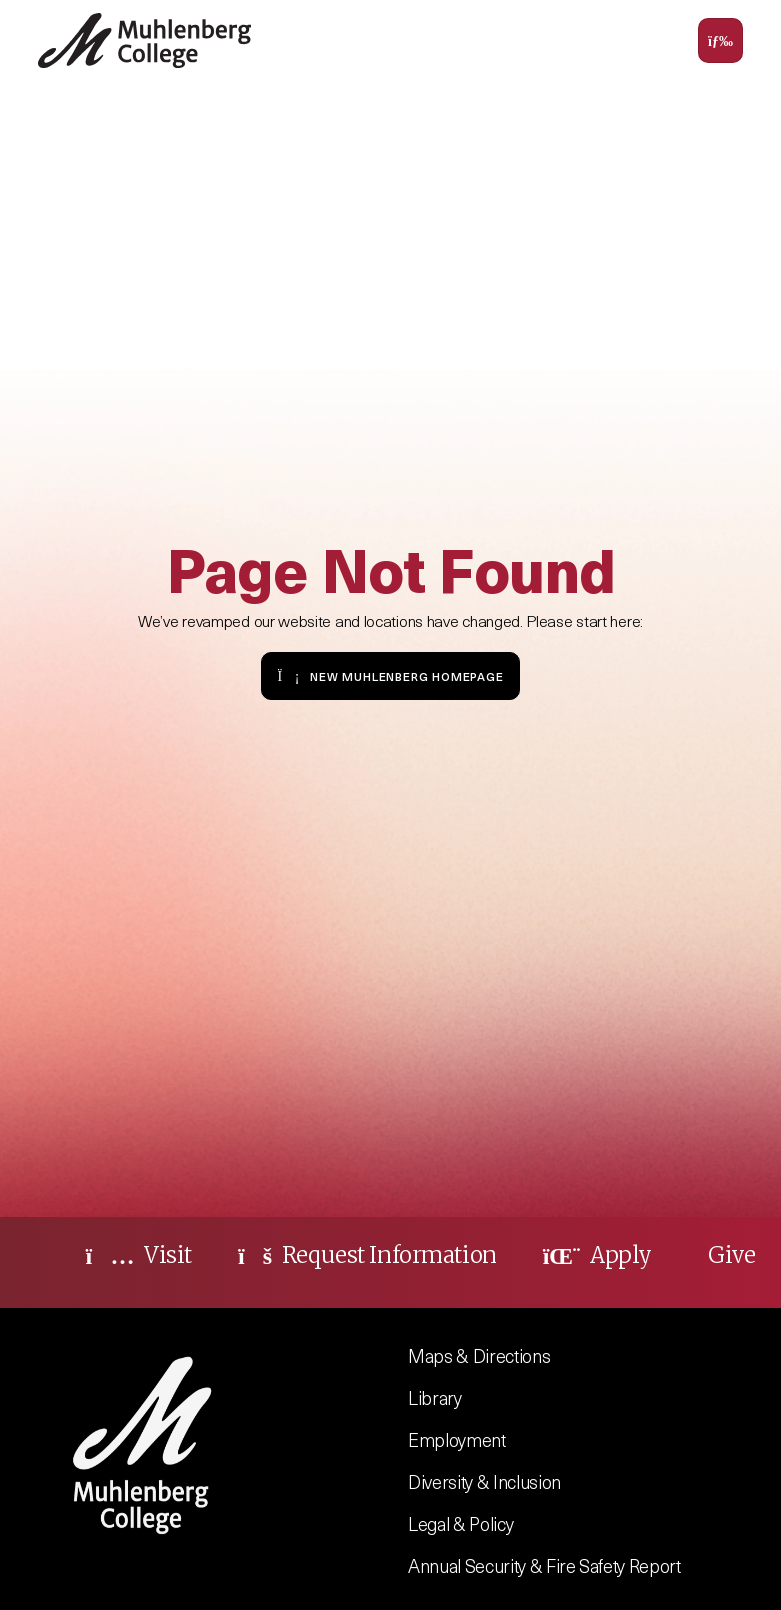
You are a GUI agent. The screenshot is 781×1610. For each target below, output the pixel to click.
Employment (457, 1439)
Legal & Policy (460, 1523)
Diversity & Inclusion (484, 1481)
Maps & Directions (479, 1355)
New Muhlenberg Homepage (390, 675)
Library (435, 1397)
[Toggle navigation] (720, 40)
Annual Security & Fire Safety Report (544, 1565)
